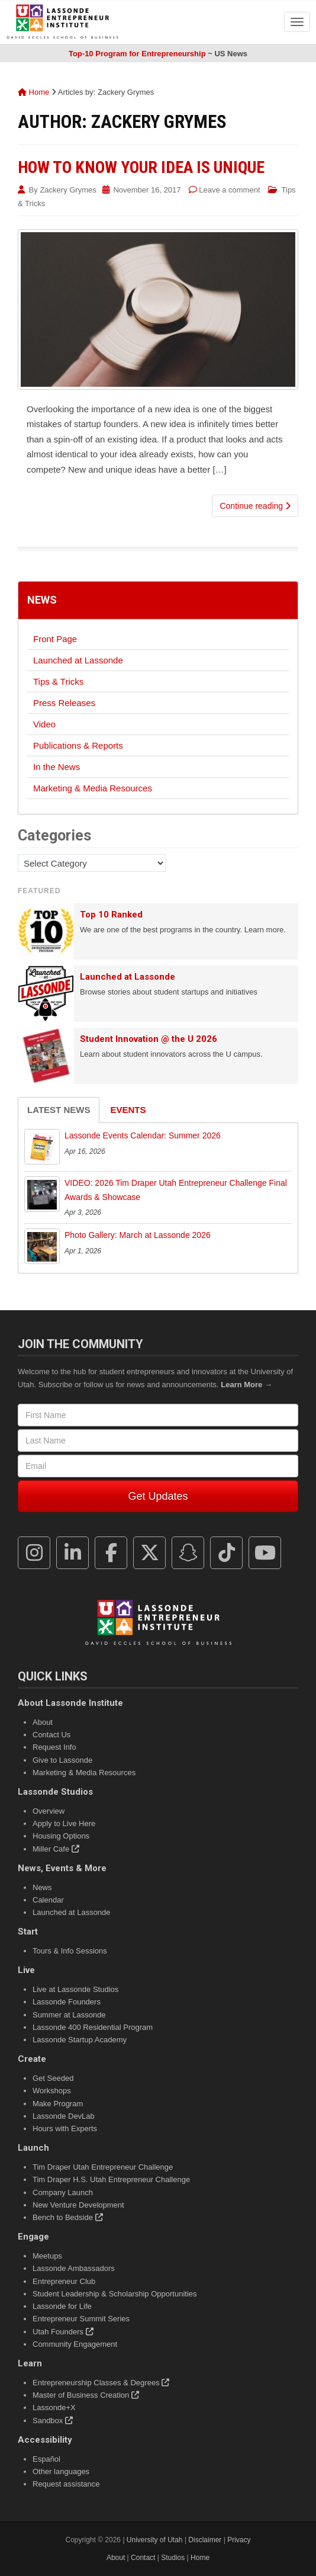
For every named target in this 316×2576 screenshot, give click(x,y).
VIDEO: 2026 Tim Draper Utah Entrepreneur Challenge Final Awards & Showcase (176, 1190)
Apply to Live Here (64, 1823)
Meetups (47, 2255)
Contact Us (51, 1734)
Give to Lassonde (62, 1760)
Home (33, 92)
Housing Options (61, 1835)
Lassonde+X (54, 2407)
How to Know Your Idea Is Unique (141, 167)
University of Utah (155, 2540)
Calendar (48, 1899)
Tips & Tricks (58, 681)
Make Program (58, 2103)
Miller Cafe (56, 1848)
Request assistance (66, 2483)
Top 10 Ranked (111, 914)
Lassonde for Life (62, 2306)
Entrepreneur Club (64, 2281)
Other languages (61, 2471)
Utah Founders (63, 2331)
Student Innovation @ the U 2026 (148, 1039)
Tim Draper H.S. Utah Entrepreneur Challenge (111, 2179)
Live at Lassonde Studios (75, 1989)
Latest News (58, 1110)
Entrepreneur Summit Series (81, 2318)
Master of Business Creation (86, 2395)
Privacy (238, 2540)
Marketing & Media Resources (92, 788)
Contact (143, 2557)
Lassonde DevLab (64, 2116)
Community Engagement (75, 2344)
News (42, 600)
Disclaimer (204, 2540)
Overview (49, 1811)
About (43, 1722)
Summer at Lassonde (69, 2014)
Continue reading (255, 506)
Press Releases (64, 703)
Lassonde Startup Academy (80, 2039)
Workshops (52, 2090)
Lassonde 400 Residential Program (93, 2027)
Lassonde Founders (67, 2001)
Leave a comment (229, 189)
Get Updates (158, 1496)
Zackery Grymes (68, 189)
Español (46, 2459)
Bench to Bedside (68, 2217)
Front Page (55, 639)
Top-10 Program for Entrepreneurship (137, 53)
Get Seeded (53, 2078)
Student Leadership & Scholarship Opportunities (115, 2293)
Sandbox (53, 2420)
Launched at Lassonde (78, 660)
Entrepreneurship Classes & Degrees (101, 2382)
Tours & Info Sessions (70, 1950)
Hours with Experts (65, 2128)
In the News (56, 767)
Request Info (54, 1747)
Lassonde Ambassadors (74, 2268)
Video (44, 724)
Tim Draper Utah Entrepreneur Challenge (103, 2167)
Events (128, 1110)
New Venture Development (78, 2204)
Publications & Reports (78, 745)
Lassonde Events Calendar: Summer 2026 (143, 1135)
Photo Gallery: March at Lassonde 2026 (138, 1235)
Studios (173, 2557)
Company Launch (63, 2192)
